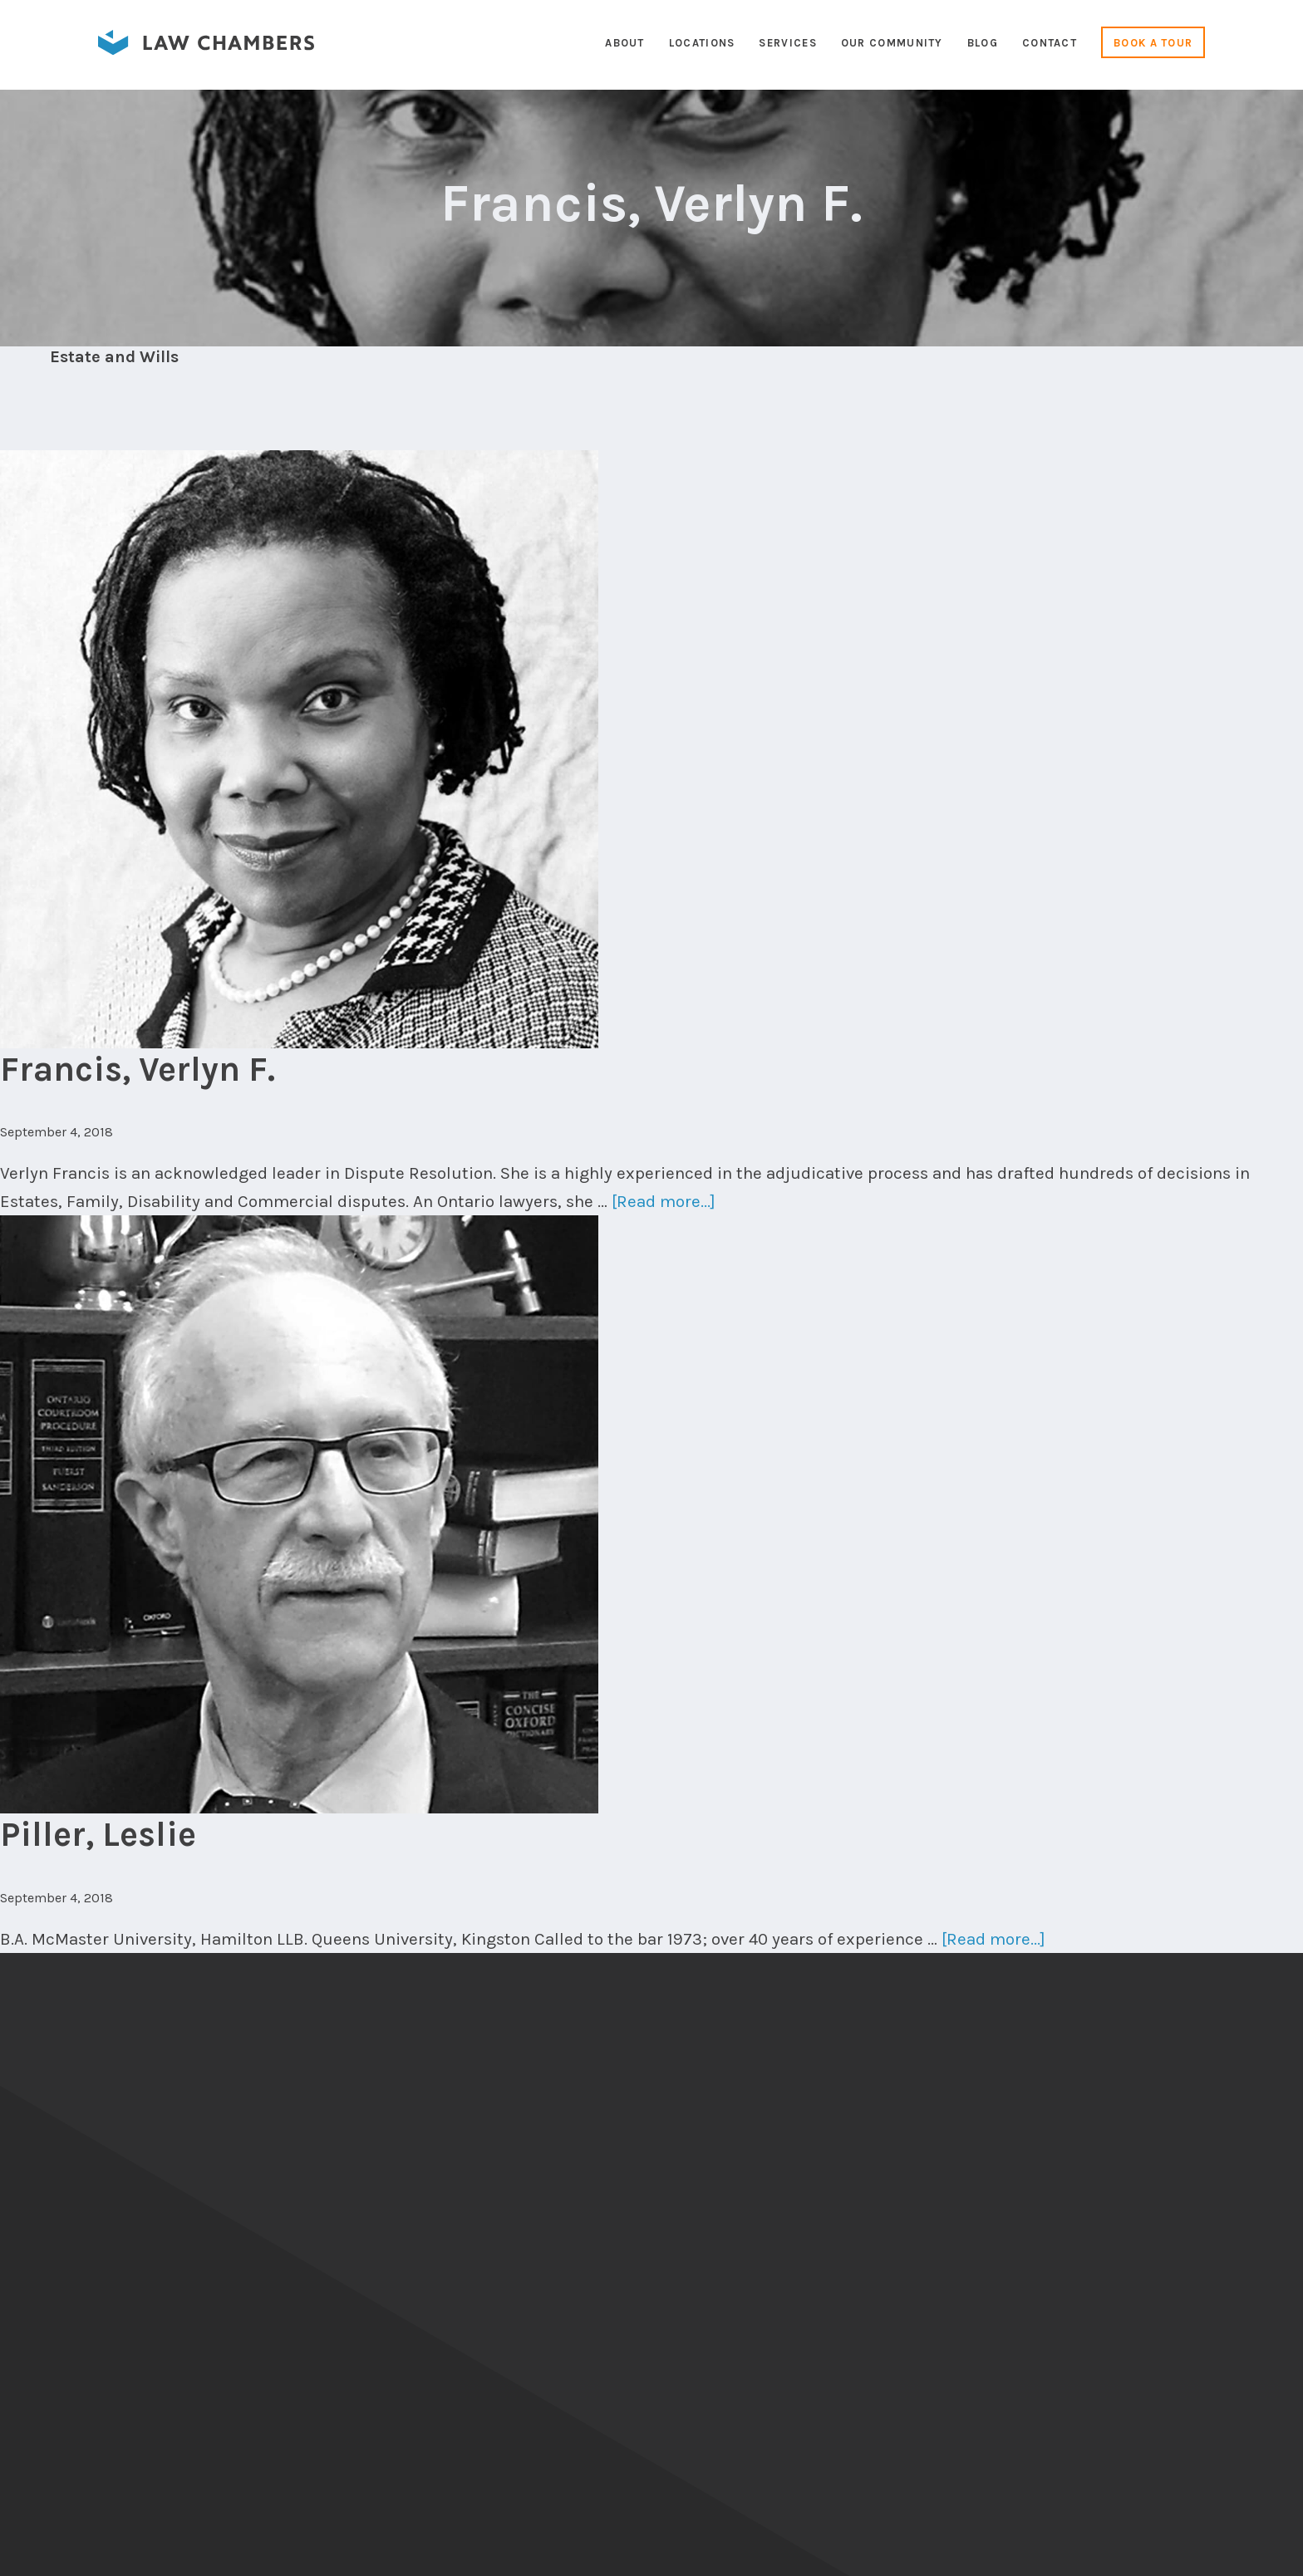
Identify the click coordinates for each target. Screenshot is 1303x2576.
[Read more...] (663, 1201)
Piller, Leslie (98, 1834)
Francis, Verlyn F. (137, 1069)
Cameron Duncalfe (1210, 2550)
